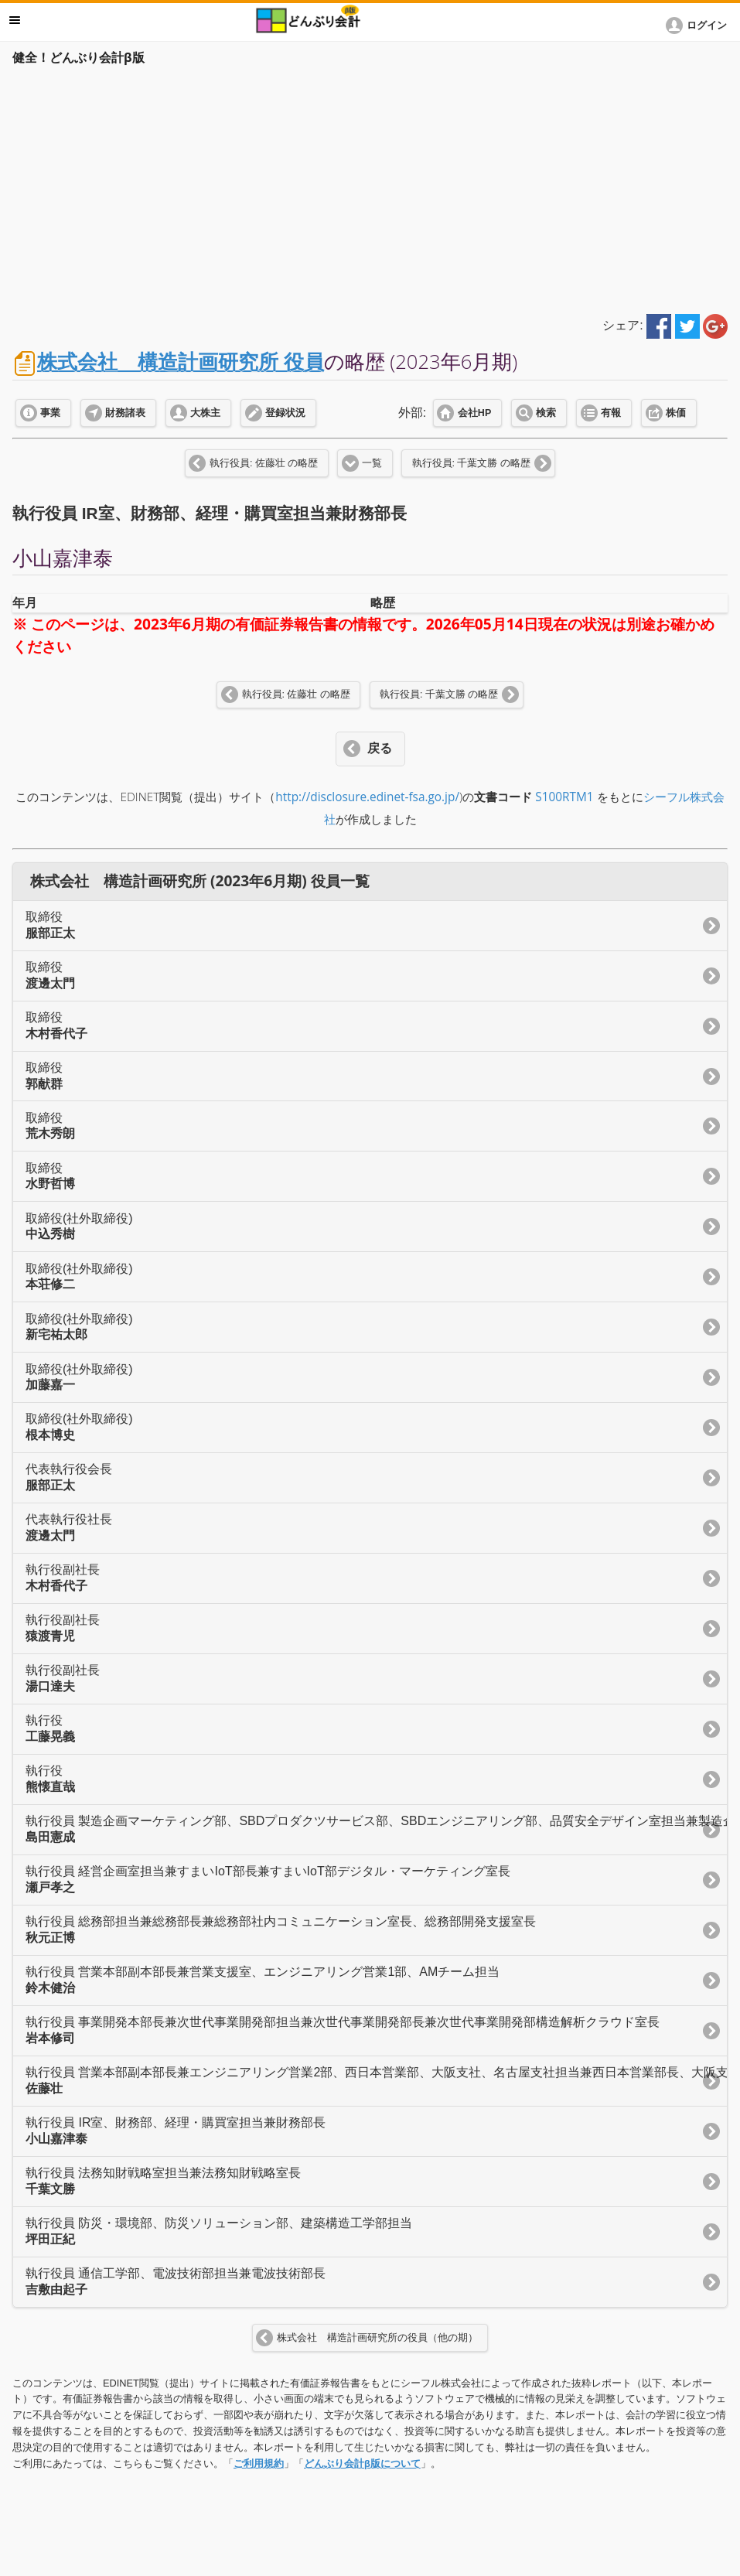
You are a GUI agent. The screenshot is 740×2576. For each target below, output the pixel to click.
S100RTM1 (564, 797)
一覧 (372, 463)
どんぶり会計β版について (362, 2463)
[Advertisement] (370, 187)
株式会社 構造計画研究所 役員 (180, 361)
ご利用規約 (259, 2463)
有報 (611, 413)
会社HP (474, 413)
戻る (379, 748)
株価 (676, 413)
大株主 (205, 413)
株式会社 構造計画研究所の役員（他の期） (377, 2337)
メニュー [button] (15, 20)
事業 (50, 413)
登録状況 (285, 413)
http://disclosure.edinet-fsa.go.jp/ (367, 797)
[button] (699, 25)
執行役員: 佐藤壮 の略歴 (264, 463)
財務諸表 (125, 413)
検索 (546, 413)
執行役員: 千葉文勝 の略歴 (471, 463)
